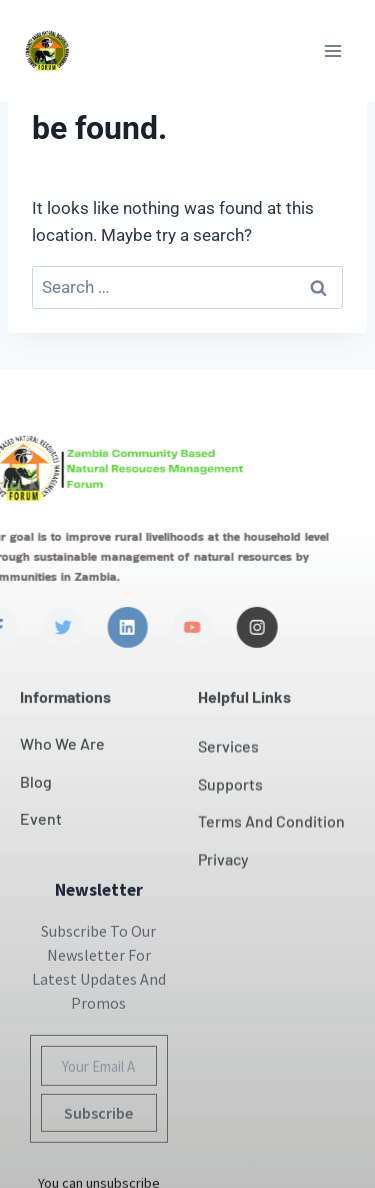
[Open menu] (332, 50)
